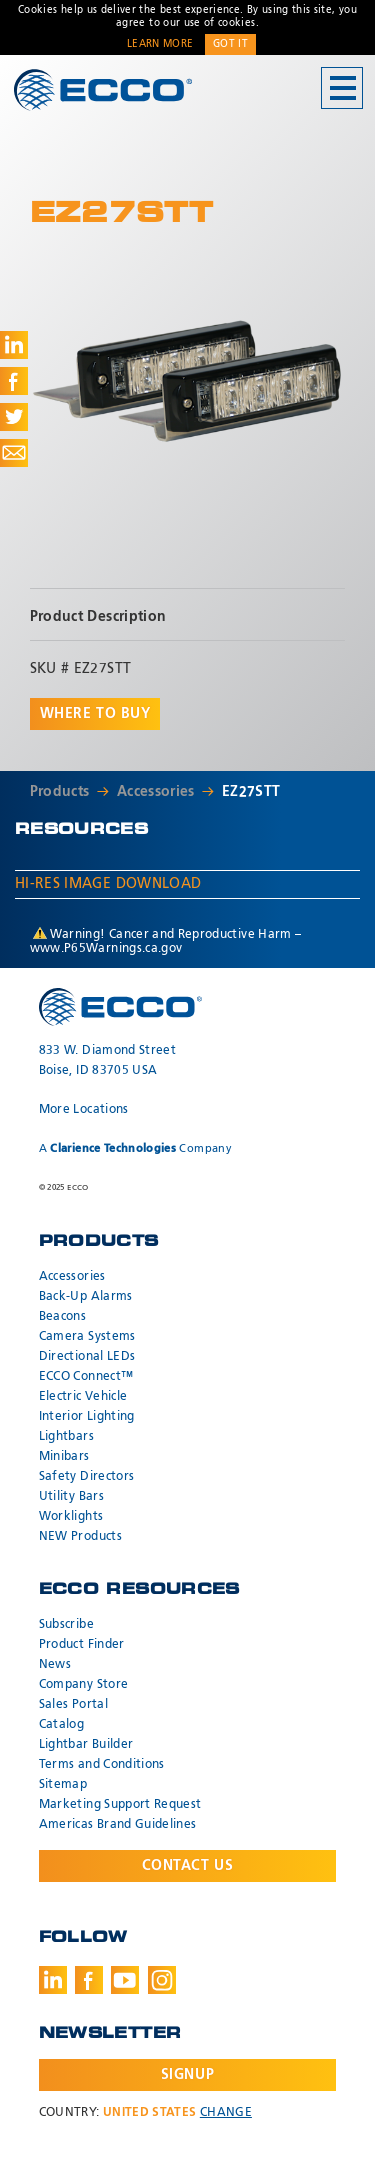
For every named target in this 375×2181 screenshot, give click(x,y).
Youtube (125, 1980)
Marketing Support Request (120, 1805)
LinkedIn (53, 1980)
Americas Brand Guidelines (118, 1825)
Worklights (71, 1517)
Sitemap (63, 1785)
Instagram (162, 1980)
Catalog (61, 1725)
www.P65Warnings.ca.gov (106, 949)
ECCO (103, 89)
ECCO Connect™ (86, 1377)
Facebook (89, 1980)
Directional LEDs (87, 1357)
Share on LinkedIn (14, 345)
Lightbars (66, 1437)
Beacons (62, 1317)
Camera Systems (87, 1337)
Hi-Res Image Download (108, 884)
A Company (135, 1148)
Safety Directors (87, 1477)
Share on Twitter (14, 417)
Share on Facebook (14, 381)
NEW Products (80, 1537)
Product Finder (82, 1645)
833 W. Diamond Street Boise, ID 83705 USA (107, 1061)
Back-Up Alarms (86, 1297)
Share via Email (14, 453)
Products (60, 792)
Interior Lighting (87, 1417)
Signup (187, 2075)
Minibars (64, 1457)
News (55, 1665)
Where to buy (95, 714)
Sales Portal (73, 1705)
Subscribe (66, 1625)
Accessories (156, 792)
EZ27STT (251, 792)
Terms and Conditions (102, 1765)
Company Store (84, 1685)
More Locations (84, 1110)
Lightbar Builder (86, 1745)
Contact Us (188, 1866)
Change (226, 2113)
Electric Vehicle (83, 1397)
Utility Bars (71, 1497)
